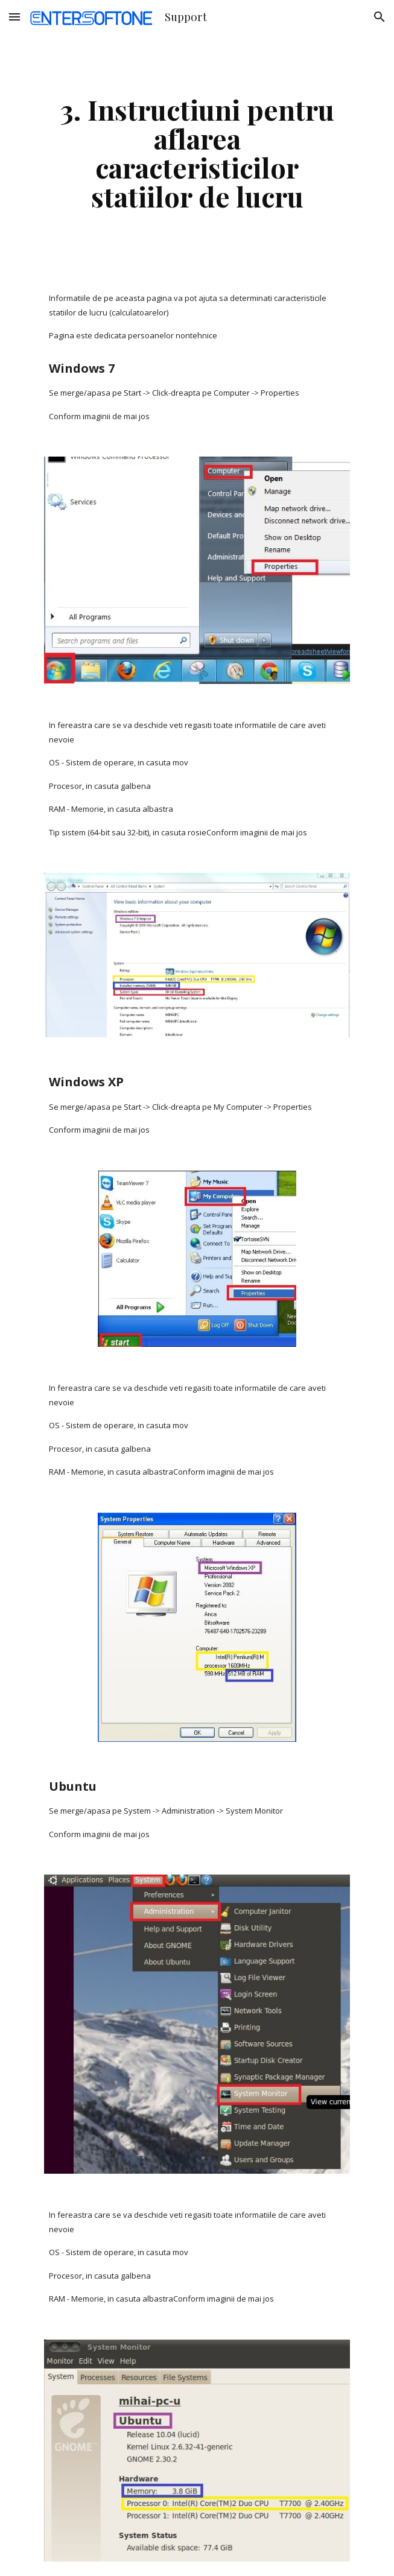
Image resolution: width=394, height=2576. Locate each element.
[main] (197, 152)
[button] (14, 16)
